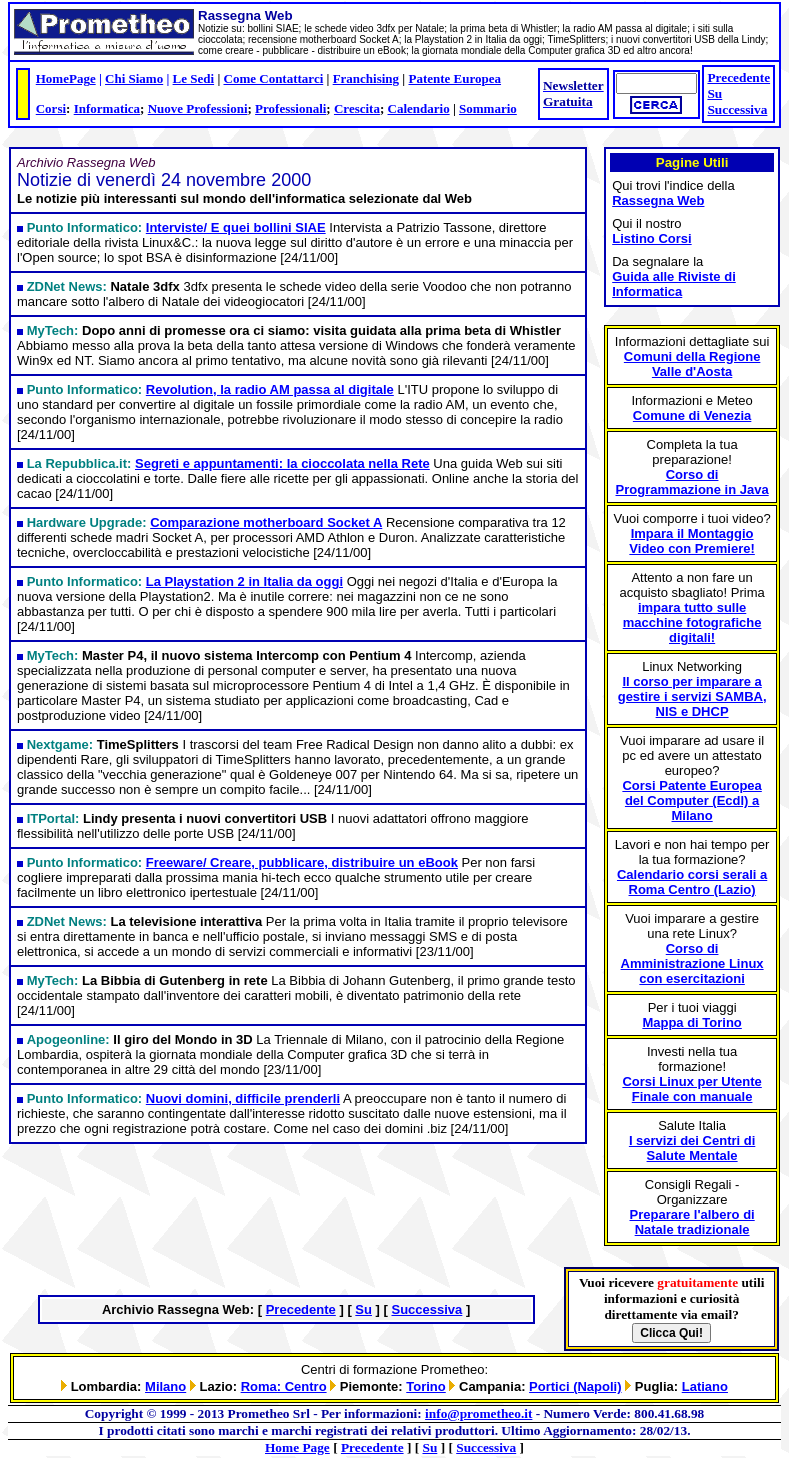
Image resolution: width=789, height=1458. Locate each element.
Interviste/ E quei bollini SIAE (236, 227)
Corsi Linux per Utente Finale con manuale (691, 1089)
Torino (425, 1386)
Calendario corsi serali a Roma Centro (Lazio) (692, 882)
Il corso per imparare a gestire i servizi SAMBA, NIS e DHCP (692, 696)
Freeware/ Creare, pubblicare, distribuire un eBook (302, 862)
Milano (165, 1386)
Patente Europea (454, 78)
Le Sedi (194, 78)
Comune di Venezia (692, 415)
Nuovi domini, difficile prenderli (243, 1098)
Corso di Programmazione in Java (692, 482)
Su (714, 93)
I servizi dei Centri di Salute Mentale (692, 1148)
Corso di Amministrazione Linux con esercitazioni (692, 963)
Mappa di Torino (691, 1022)
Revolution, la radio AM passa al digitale (270, 389)
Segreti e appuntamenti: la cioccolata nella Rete (282, 463)
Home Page (297, 1447)
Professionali (290, 108)
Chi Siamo (134, 78)
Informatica (107, 108)
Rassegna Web (658, 200)
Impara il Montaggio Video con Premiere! (691, 541)
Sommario (488, 108)
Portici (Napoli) (575, 1386)
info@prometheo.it (478, 1413)
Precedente (738, 77)
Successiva (737, 109)
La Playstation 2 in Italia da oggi (244, 581)
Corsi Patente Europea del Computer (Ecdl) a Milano (691, 800)
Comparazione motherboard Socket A (266, 522)
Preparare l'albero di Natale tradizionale (692, 1222)
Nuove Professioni (198, 108)
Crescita (357, 108)
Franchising (366, 78)
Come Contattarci (274, 78)
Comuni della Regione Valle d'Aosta (692, 364)
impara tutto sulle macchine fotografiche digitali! (692, 622)
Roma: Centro (284, 1386)
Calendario (419, 108)
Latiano (705, 1386)
